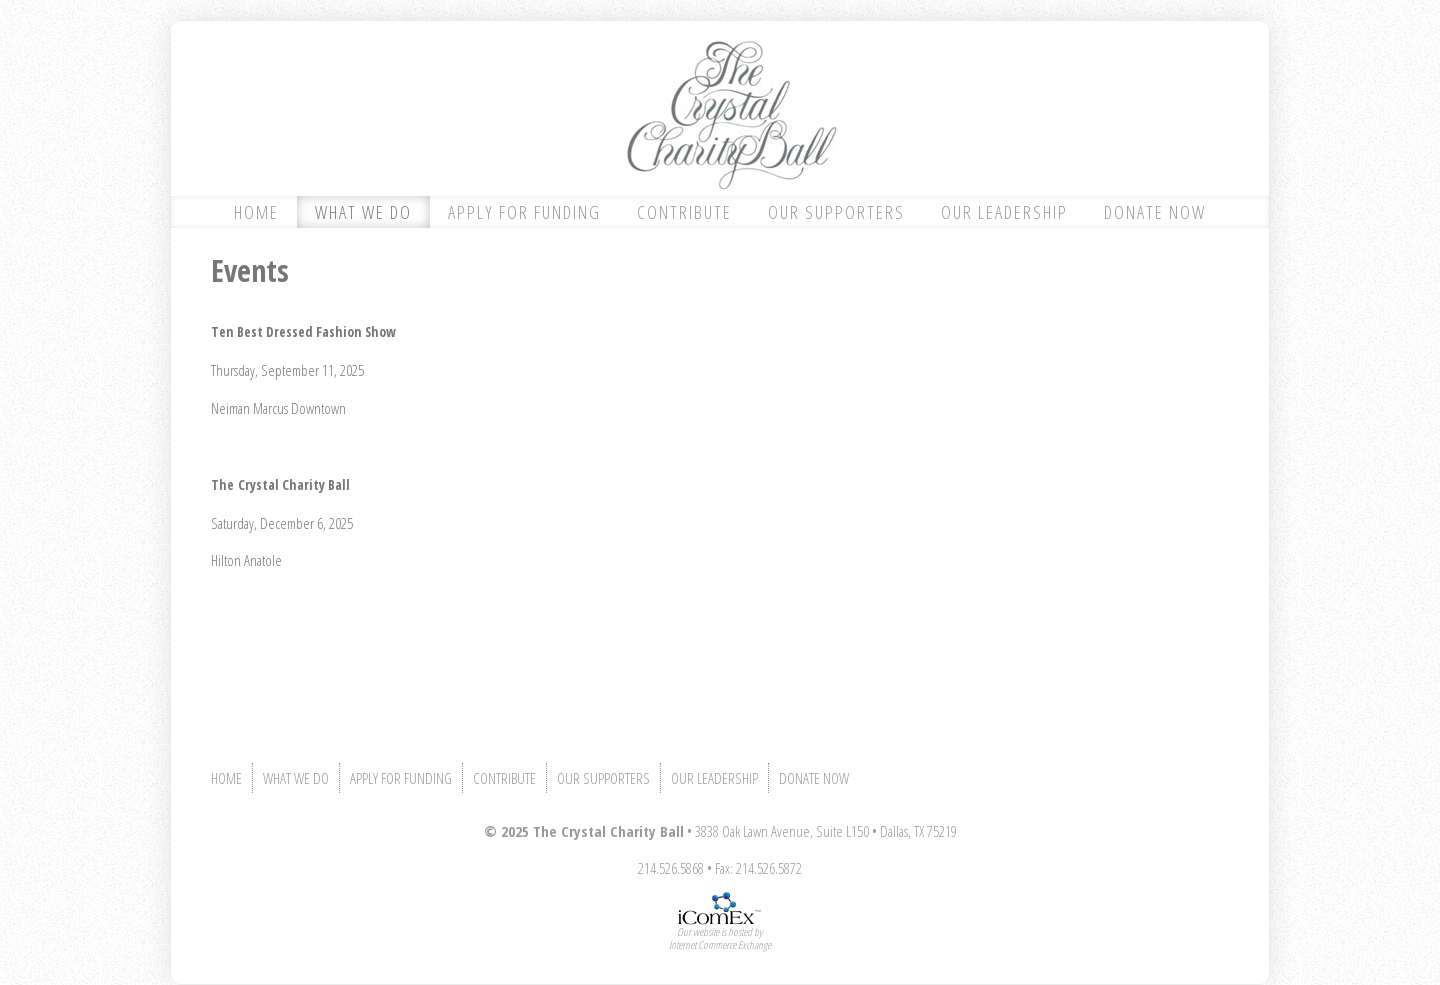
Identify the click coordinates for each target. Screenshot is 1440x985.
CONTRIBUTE (684, 212)
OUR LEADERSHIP (1004, 212)
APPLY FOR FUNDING (524, 212)
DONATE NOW (1155, 212)
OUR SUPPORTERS (836, 212)
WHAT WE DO (363, 212)
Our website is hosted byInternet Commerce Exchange (720, 938)
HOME (256, 212)
